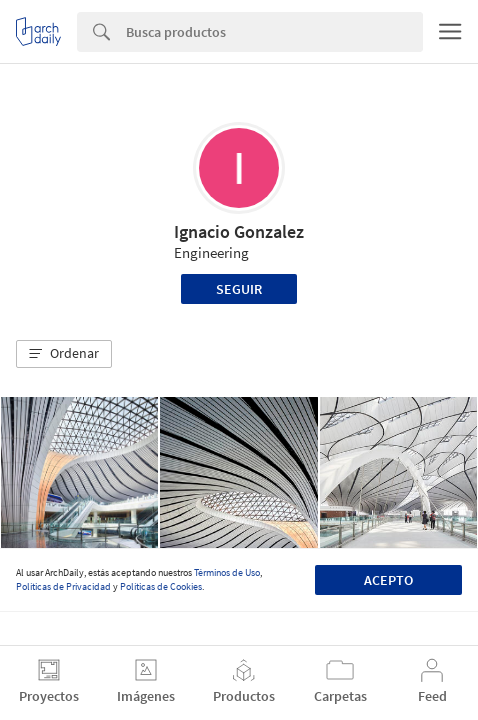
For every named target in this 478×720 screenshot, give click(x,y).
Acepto (388, 580)
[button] (64, 354)
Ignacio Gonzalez (239, 231)
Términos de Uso (227, 572)
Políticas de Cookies (161, 586)
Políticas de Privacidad (63, 586)
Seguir (239, 289)
